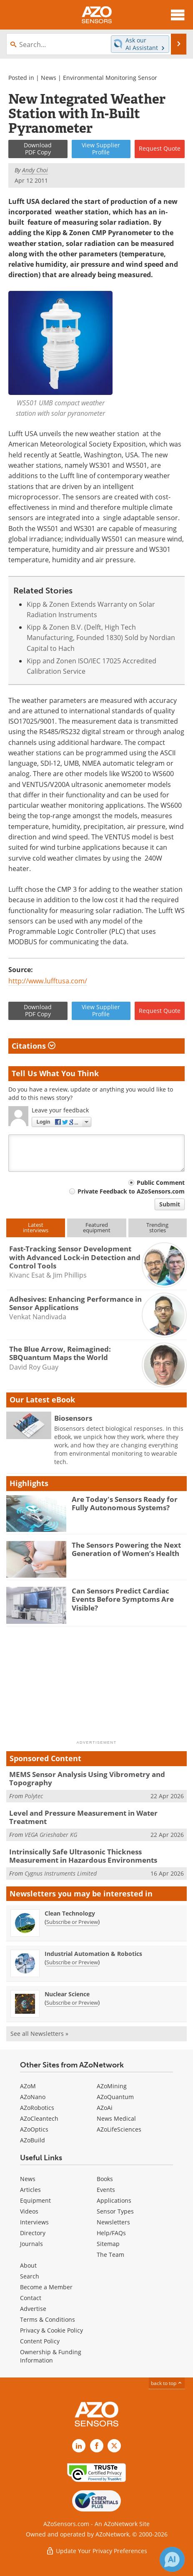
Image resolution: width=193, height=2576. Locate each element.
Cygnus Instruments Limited (61, 1873)
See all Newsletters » (39, 2033)
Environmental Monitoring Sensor (110, 78)
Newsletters (113, 2222)
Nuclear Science (67, 1994)
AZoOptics (34, 2129)
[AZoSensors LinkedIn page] (78, 2445)
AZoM (28, 2086)
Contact (30, 2298)
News (48, 78)
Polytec (34, 1796)
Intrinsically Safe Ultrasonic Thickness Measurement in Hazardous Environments (83, 1856)
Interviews (34, 2222)
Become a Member (46, 2287)
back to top (167, 2383)
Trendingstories (157, 1227)
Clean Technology (70, 1913)
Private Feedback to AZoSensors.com (131, 1191)
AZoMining (112, 2086)
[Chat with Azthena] (172, 2559)
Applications (114, 2200)
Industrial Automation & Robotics (93, 1954)
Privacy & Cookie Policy (51, 2330)
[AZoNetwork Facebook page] (96, 2445)
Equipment (35, 2200)
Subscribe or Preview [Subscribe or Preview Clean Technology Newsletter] (72, 1922)
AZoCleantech (39, 2118)
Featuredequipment (96, 1227)
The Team (110, 2254)
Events (106, 2190)
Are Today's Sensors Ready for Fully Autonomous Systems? (125, 1503)
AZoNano (32, 2097)
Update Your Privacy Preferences (96, 2551)
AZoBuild (32, 2140)
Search (29, 2276)
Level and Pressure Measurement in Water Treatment (83, 1817)
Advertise (33, 2309)
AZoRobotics (37, 2108)
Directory (32, 2233)
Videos (29, 2211)
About (28, 2265)
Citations (33, 1046)
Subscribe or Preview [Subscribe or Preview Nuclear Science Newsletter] (72, 2002)
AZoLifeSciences (119, 2129)
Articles (30, 2190)
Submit (169, 1204)
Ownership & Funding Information (50, 2356)
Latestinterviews (35, 1227)
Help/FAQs (111, 2233)
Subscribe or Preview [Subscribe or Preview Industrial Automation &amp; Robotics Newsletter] (72, 1962)
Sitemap (108, 2244)
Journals (31, 2244)
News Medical (116, 2118)
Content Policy (40, 2341)
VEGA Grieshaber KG (51, 1835)
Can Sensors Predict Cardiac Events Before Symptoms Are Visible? (123, 1599)
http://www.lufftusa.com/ (47, 980)
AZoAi (105, 2108)
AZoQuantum (115, 2097)
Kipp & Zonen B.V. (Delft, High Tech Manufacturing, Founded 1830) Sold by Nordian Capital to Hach (101, 638)
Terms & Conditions (47, 2319)
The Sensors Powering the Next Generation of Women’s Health (126, 1549)
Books (105, 2179)
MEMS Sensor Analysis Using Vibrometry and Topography (87, 1778)
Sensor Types (115, 2211)
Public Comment (161, 1182)
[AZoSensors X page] (114, 2445)
